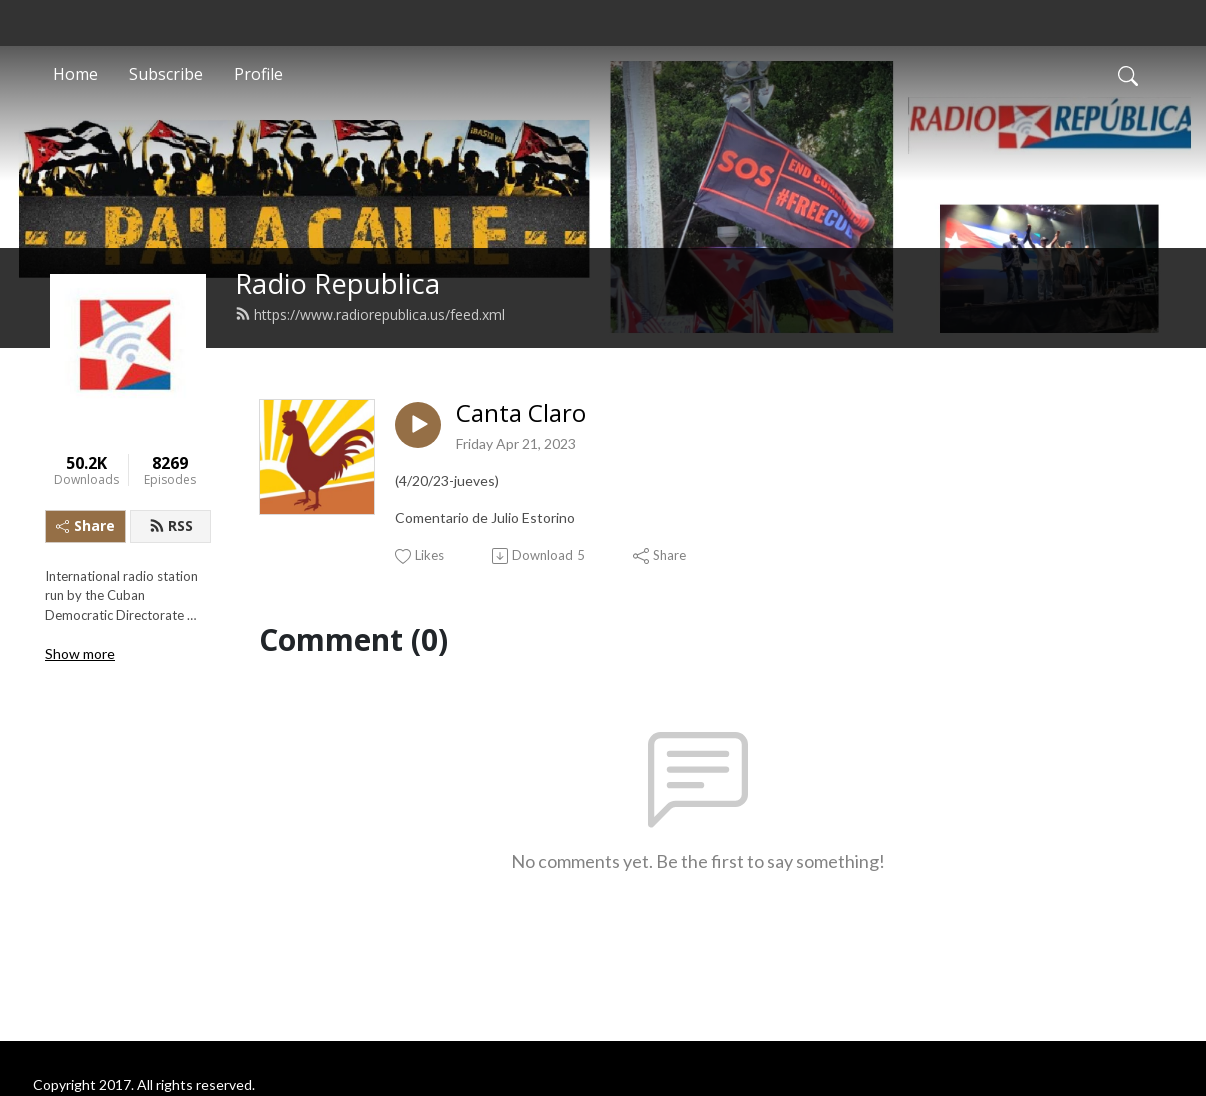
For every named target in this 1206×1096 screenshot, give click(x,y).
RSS (171, 525)
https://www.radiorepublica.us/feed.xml (370, 314)
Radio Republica (337, 283)
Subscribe (166, 74)
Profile (258, 74)
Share (85, 525)
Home (75, 74)
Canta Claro (521, 413)
